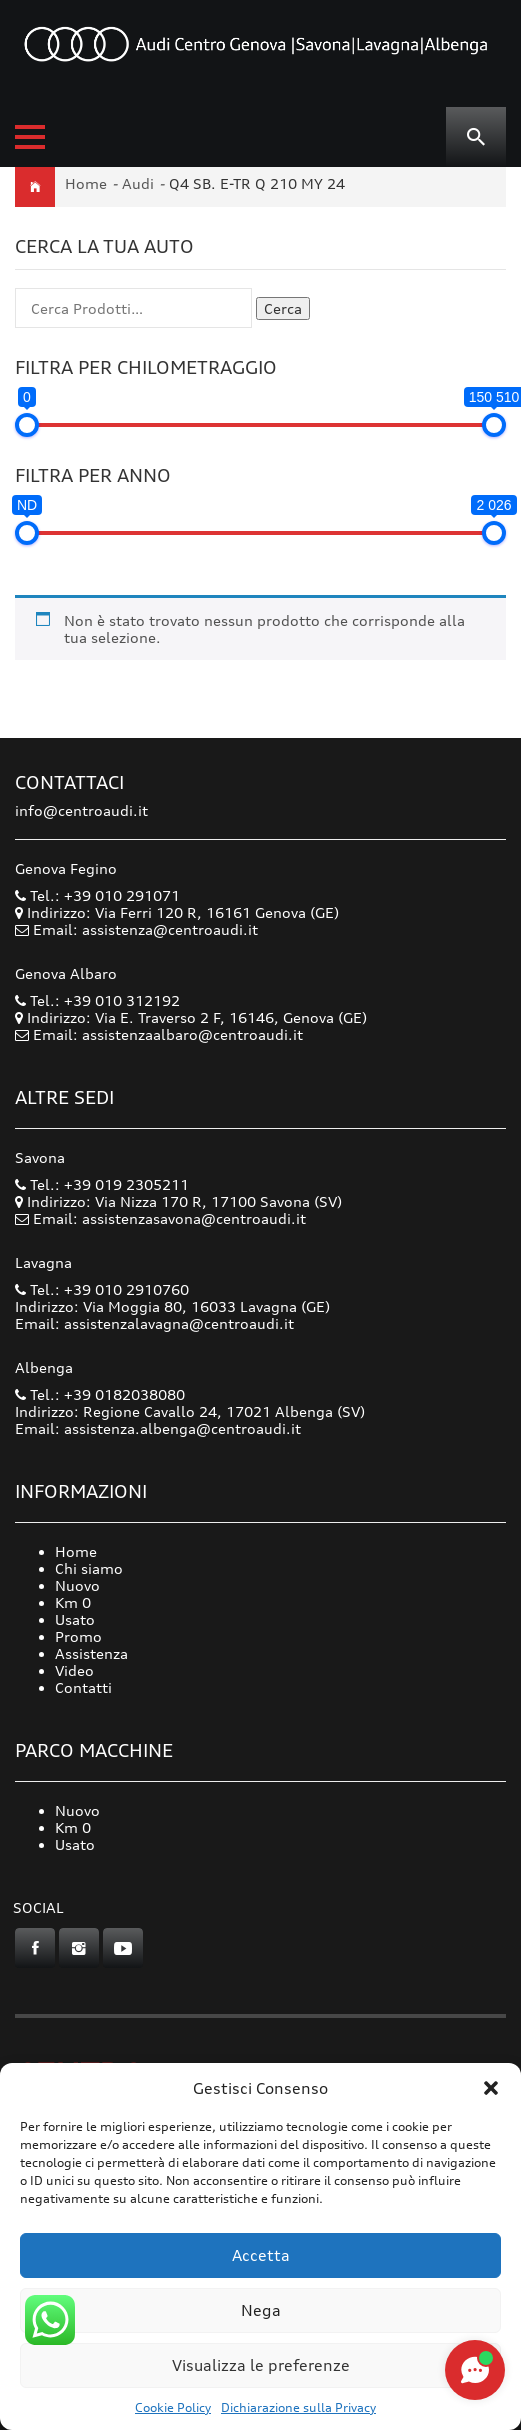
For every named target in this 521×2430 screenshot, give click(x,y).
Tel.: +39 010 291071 (97, 895)
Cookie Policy (173, 2407)
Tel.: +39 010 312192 (97, 1000)
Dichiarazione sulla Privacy (298, 2407)
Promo (78, 1636)
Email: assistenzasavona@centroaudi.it (169, 1218)
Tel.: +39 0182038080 (100, 1394)
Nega (261, 2310)
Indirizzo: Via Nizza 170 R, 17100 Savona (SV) (178, 1201)
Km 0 (73, 1602)
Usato (75, 1619)
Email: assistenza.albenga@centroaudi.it (158, 1428)
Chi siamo (89, 1568)
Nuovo (77, 1585)
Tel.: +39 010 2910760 (102, 1289)
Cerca (283, 308)
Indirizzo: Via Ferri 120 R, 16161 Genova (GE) (177, 912)
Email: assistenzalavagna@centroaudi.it (154, 1323)
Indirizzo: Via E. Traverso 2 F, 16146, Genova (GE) (191, 1017)
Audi (138, 183)
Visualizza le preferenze (261, 2365)
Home (86, 183)
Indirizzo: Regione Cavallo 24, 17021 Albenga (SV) (190, 1411)
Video (74, 1670)
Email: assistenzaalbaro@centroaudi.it (168, 1034)
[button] (491, 2088)
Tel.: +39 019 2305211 (102, 1184)
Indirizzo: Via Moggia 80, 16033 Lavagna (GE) (172, 1306)
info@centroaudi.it (81, 810)
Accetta (261, 2255)
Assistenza (91, 1653)
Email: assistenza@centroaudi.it (145, 929)
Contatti (83, 1687)
